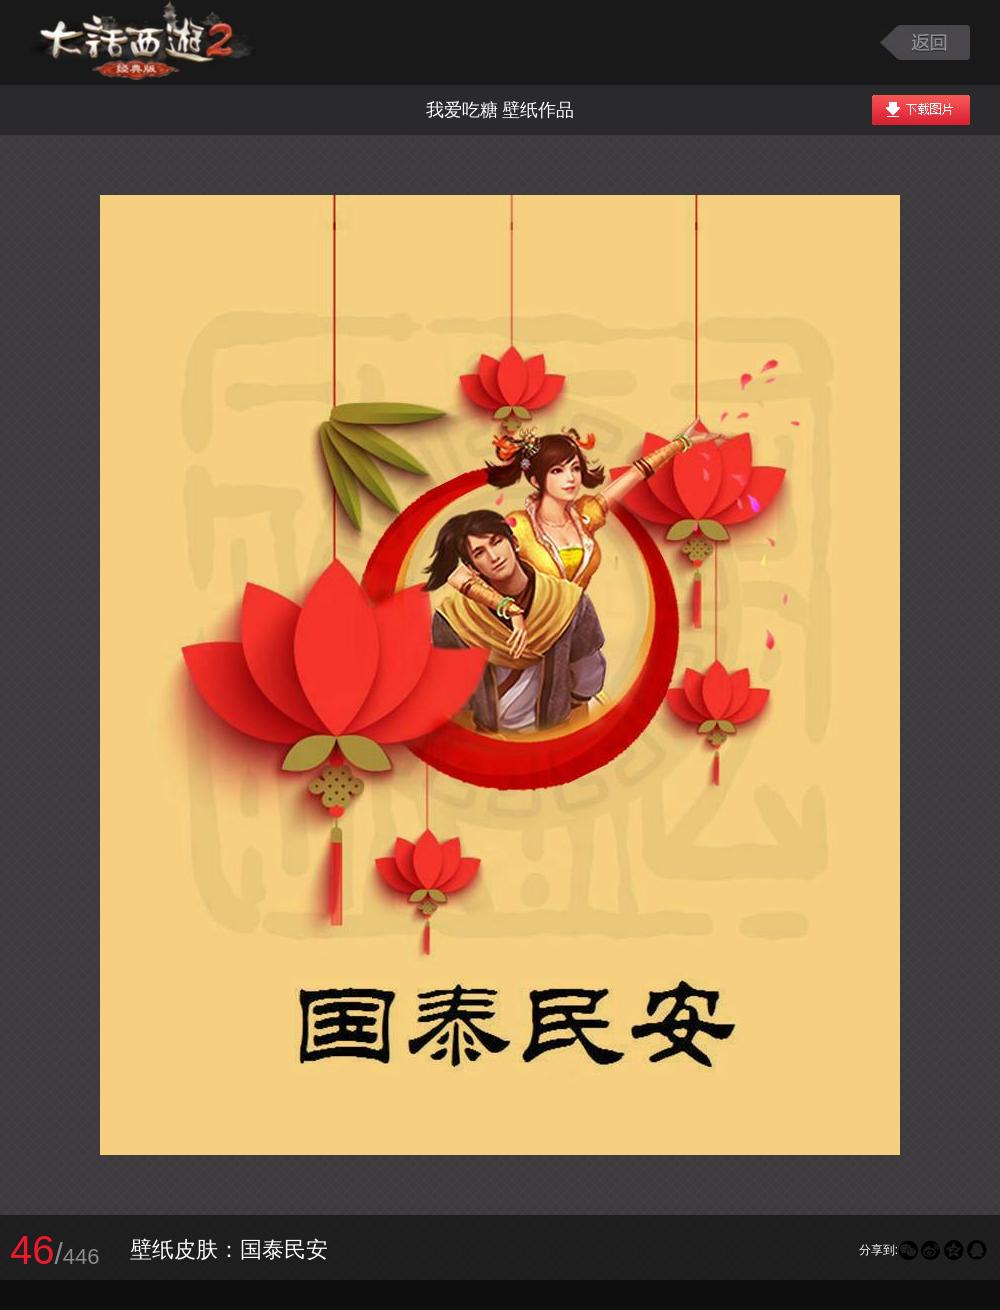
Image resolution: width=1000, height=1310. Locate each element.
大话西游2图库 (142, 42)
